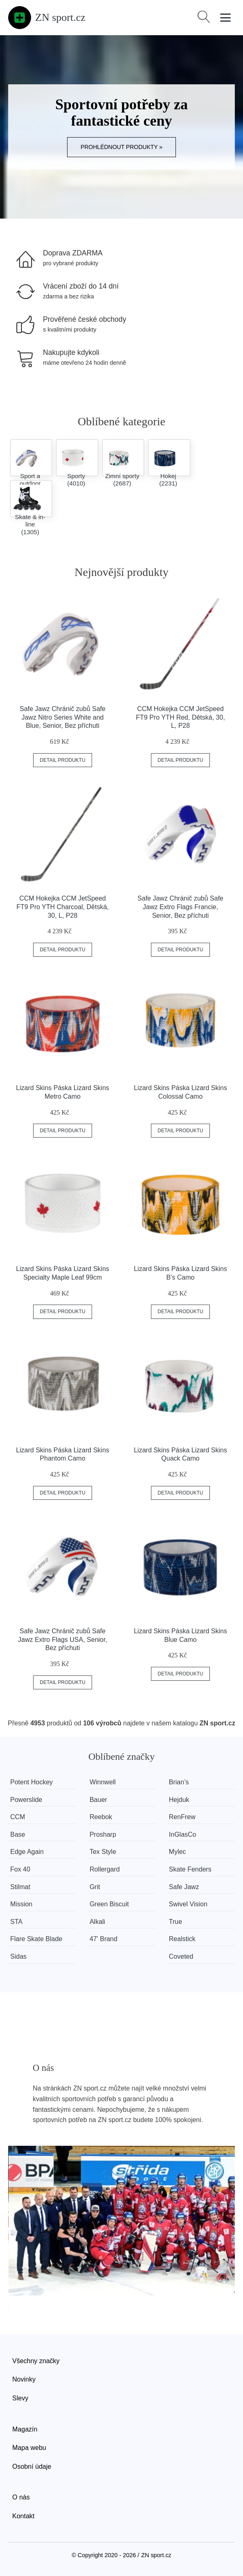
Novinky (24, 2379)
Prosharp (103, 1834)
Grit (95, 1886)
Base (17, 1834)
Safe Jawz (184, 1886)
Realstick (182, 1938)
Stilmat (20, 1886)
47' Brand (103, 1938)
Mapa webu (29, 2447)
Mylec (177, 1851)
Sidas (18, 1956)
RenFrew (182, 1816)
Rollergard (105, 1869)
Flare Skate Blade (36, 1938)
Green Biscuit (109, 1904)
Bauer (98, 1799)
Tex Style (103, 1851)
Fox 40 (20, 1869)
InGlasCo (182, 1834)
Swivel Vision (188, 1904)
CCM (17, 1816)
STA (16, 1921)
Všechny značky (36, 2360)
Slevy (20, 2398)
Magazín (24, 2429)
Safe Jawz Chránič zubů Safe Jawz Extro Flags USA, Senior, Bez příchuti (62, 1640)
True (175, 1921)
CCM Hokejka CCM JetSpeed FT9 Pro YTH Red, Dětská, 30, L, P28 (180, 717)
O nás (21, 2497)
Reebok (101, 1816)
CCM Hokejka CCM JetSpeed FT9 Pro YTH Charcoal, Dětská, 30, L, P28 (62, 907)
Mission (21, 1904)
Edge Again (27, 1851)
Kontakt (23, 2516)
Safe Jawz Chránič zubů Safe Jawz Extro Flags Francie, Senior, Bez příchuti (180, 907)
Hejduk (179, 1799)
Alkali (97, 1921)
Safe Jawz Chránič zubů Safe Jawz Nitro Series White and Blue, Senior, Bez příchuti (63, 717)
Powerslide (26, 1799)
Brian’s (179, 1782)
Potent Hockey (31, 1782)
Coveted (181, 1956)
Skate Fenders (190, 1869)
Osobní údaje (31, 2466)
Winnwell (103, 1782)
